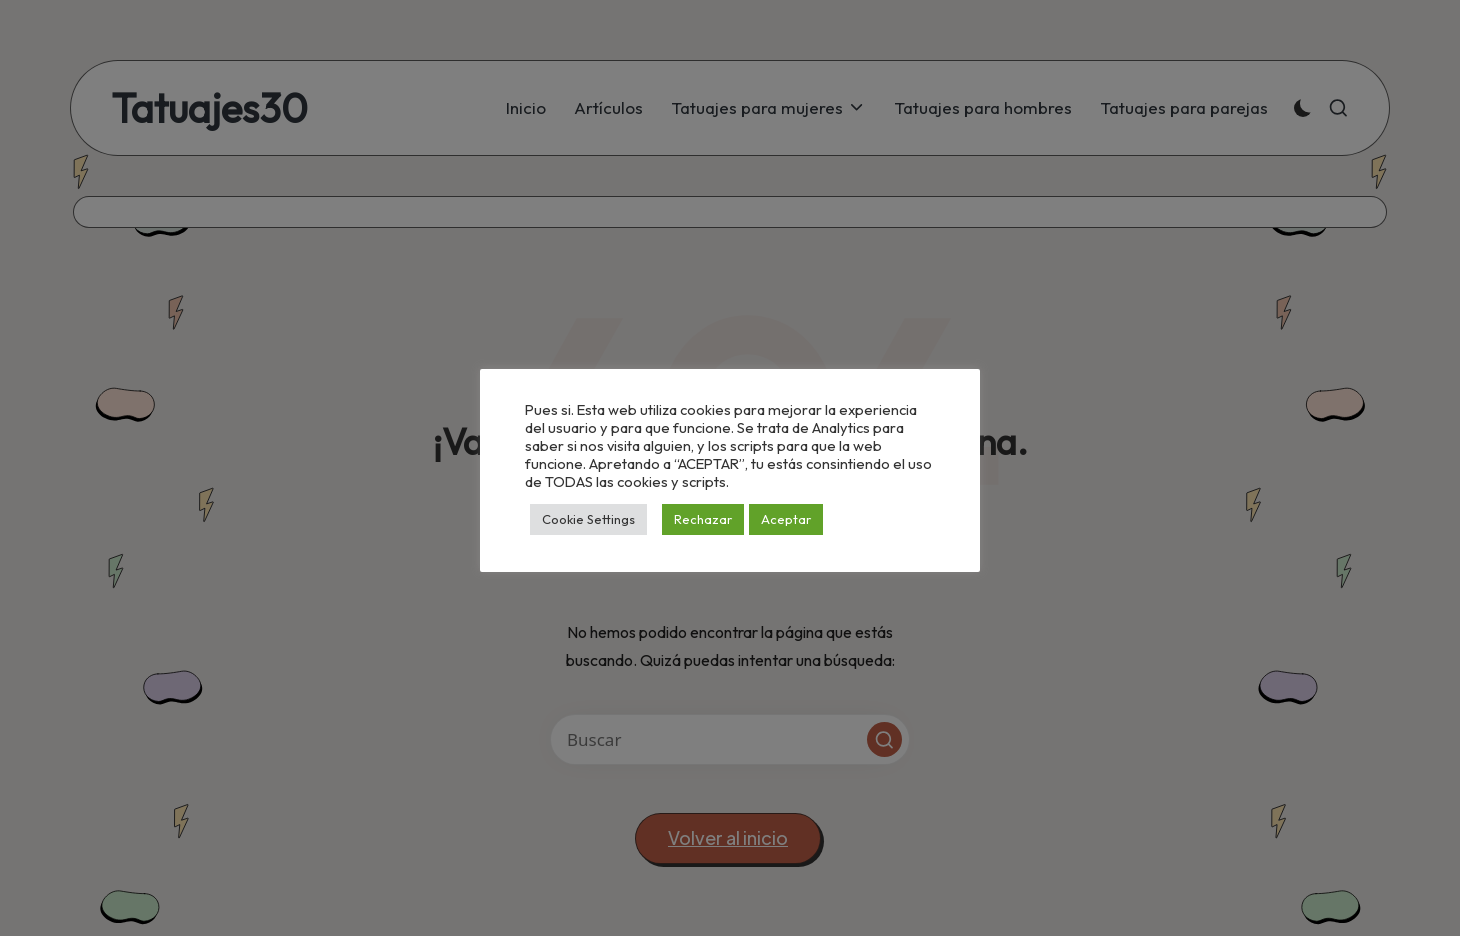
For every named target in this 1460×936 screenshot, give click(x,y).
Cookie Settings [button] (588, 519)
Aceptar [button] (786, 519)
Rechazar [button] (703, 519)
